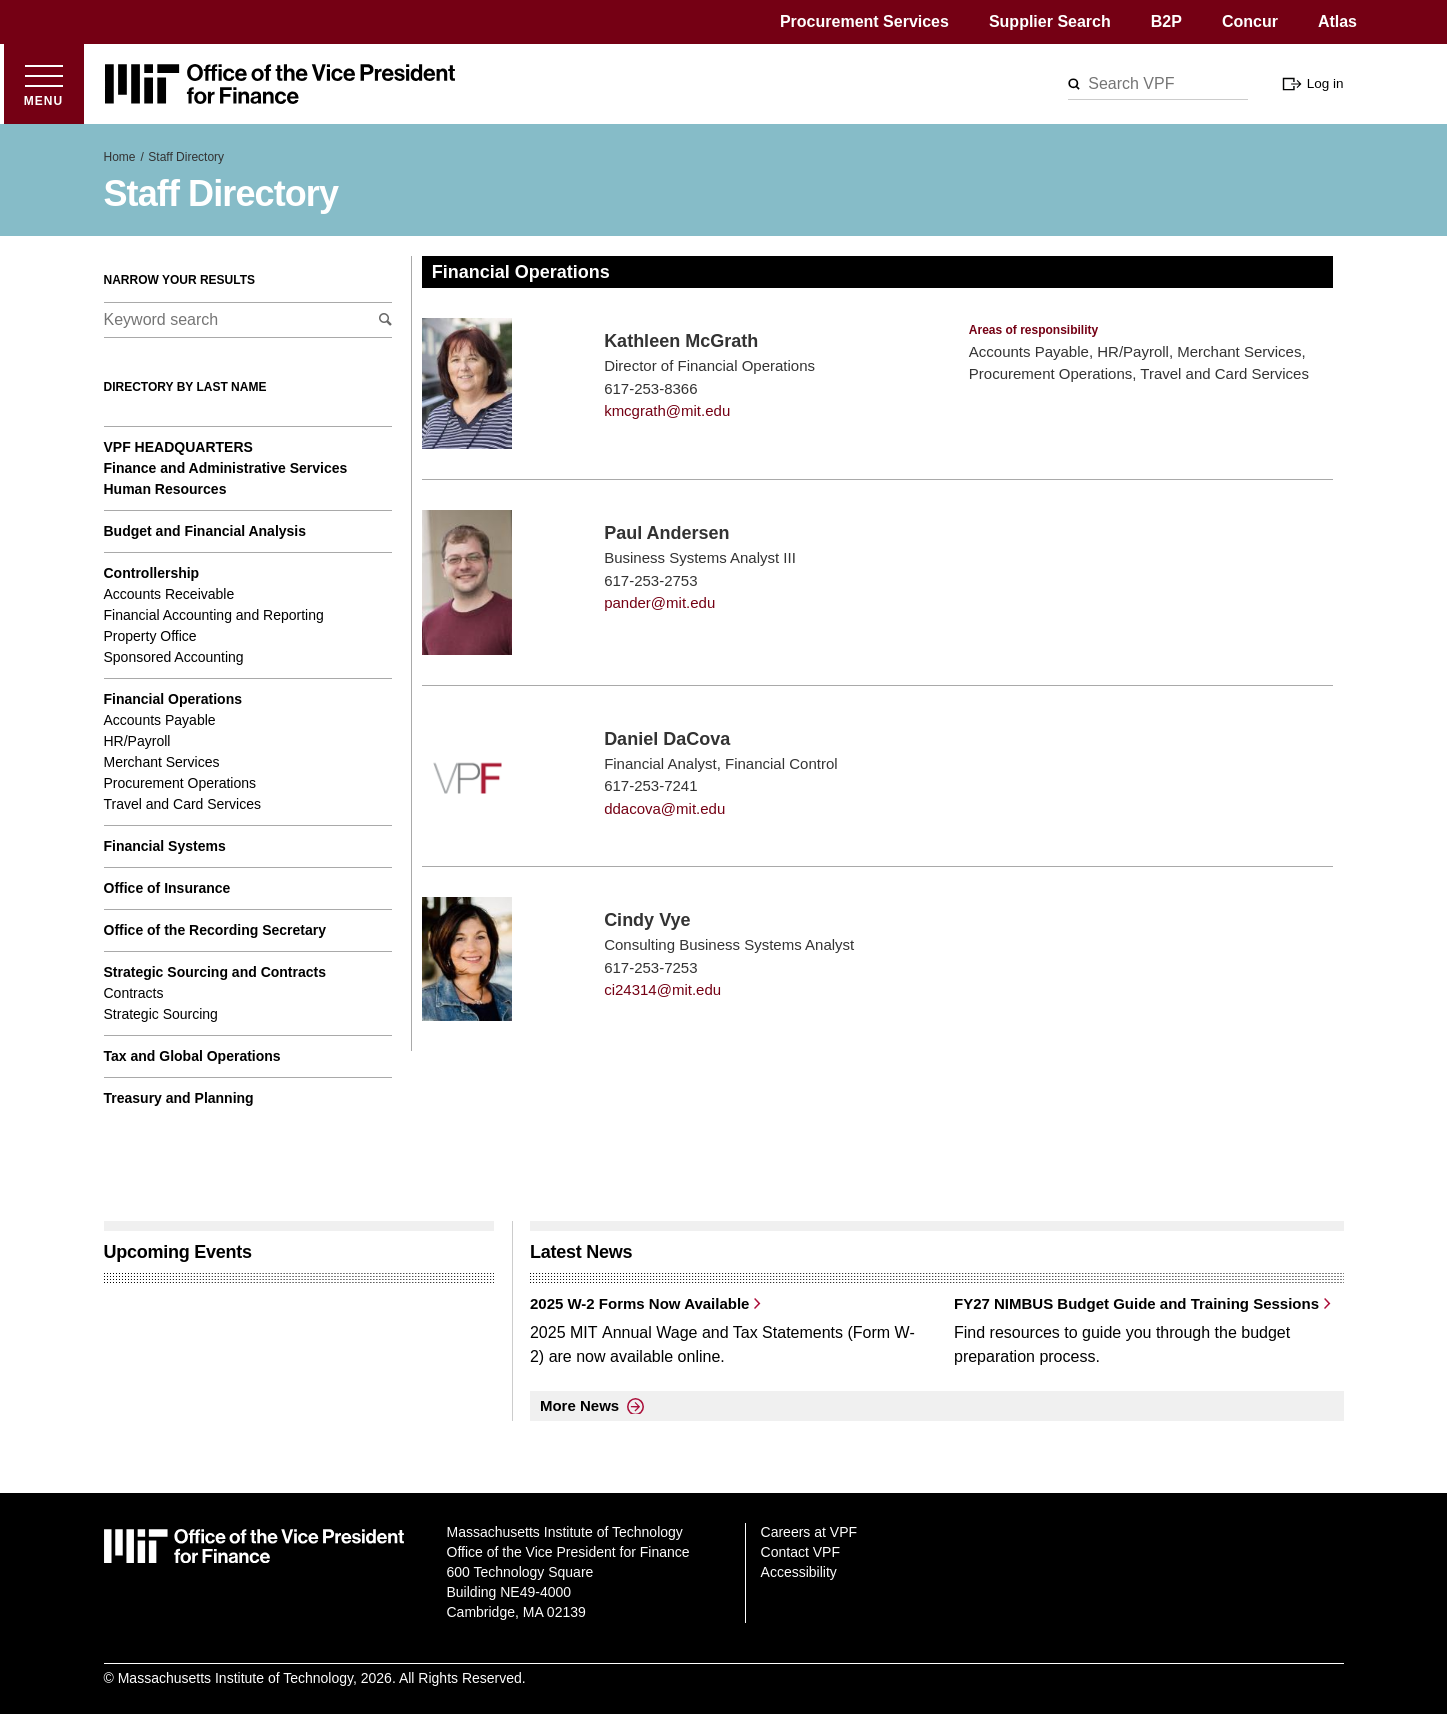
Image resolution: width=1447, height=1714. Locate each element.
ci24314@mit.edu (662, 989)
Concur (1250, 21)
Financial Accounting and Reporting (214, 615)
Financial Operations (173, 699)
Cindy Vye (647, 920)
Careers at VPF (809, 1532)
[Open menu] (44, 84)
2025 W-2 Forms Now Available (640, 1303)
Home (120, 157)
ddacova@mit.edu (664, 808)
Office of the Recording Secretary (215, 930)
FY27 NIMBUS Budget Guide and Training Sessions (1136, 1303)
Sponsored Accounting (174, 657)
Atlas (1337, 21)
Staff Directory (186, 157)
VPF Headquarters (178, 447)
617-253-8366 (650, 388)
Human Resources (165, 489)
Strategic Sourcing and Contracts (215, 972)
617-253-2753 (650, 580)
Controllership (152, 573)
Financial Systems (165, 846)
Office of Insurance (167, 888)
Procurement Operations (180, 783)
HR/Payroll (137, 741)
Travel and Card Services (182, 804)
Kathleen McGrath (681, 341)
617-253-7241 (650, 785)
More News (579, 1405)
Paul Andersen (666, 533)
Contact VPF (800, 1552)
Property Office (150, 636)
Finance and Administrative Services (226, 468)
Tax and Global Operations (192, 1056)
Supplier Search (1050, 21)
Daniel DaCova (667, 739)
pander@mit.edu (659, 602)
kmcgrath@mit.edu (667, 410)
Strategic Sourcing (161, 1014)
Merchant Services (162, 762)
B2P (1166, 21)
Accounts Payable (160, 720)
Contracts (134, 993)
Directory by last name (185, 387)
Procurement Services (864, 21)
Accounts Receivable (169, 594)
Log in (1325, 83)
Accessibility (799, 1572)
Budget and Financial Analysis (205, 531)
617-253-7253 (650, 967)
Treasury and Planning (179, 1098)
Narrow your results (180, 280)
